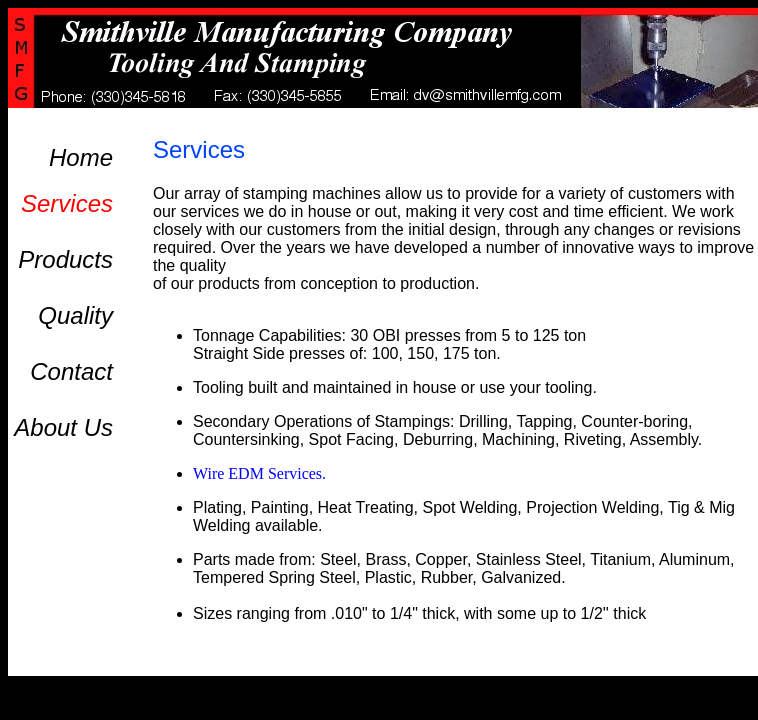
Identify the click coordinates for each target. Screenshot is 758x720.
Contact (71, 371)
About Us (63, 427)
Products (65, 259)
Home (81, 157)
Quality (75, 315)
